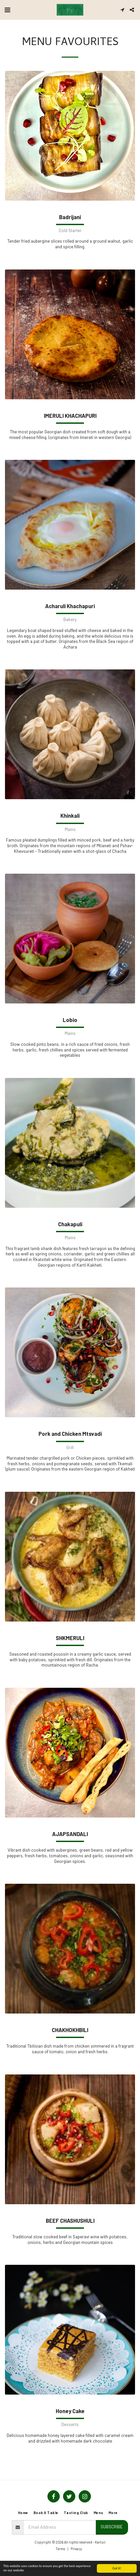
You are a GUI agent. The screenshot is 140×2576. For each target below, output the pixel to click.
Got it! (116, 2568)
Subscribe (112, 2526)
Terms (60, 2549)
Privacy (76, 2549)
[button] (7, 9)
